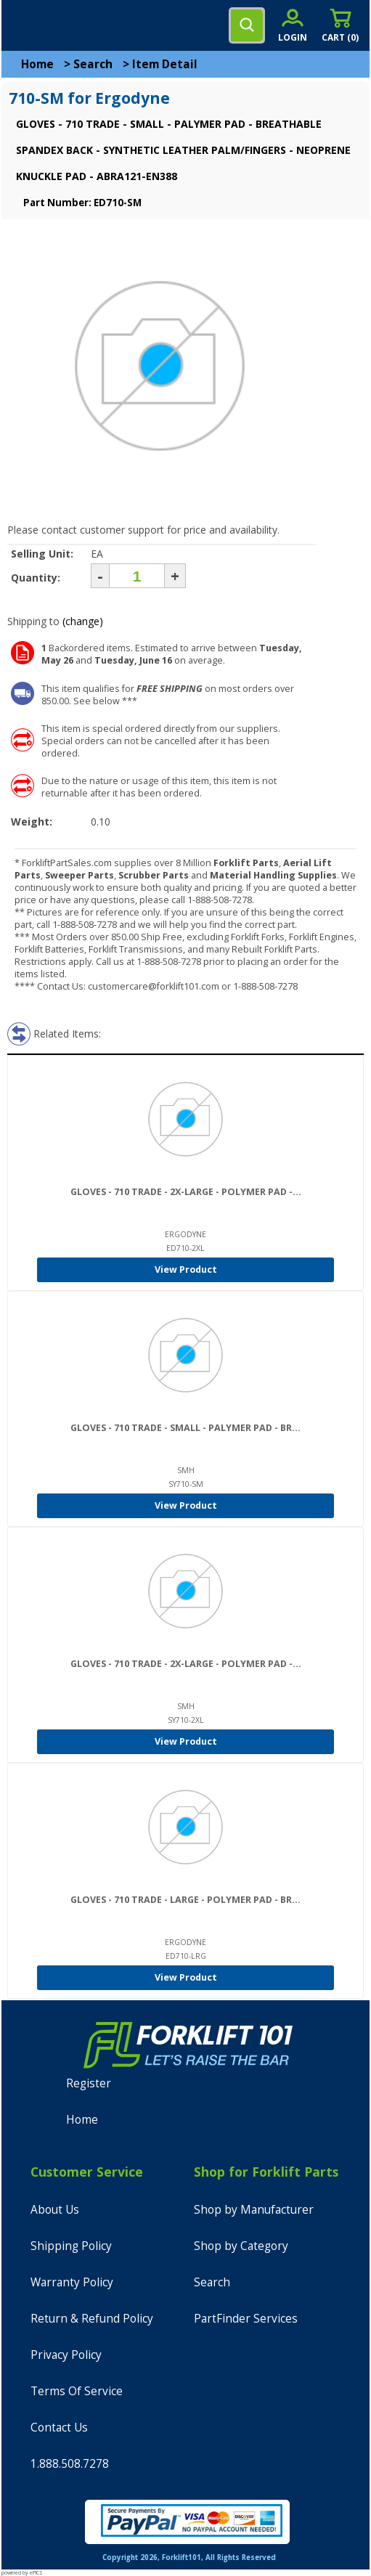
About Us (54, 2209)
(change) (82, 621)
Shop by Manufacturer (254, 2209)
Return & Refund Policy (91, 2318)
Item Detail (164, 64)
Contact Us (59, 2427)
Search (93, 64)
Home (37, 64)
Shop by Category (241, 2246)
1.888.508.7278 (69, 2463)
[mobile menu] (23, 25)
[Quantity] (137, 575)
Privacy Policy (66, 2355)
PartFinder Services (246, 2318)
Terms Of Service (76, 2391)
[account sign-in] (293, 25)
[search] (247, 25)
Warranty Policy (71, 2282)
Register (88, 2083)
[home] (70, 25)
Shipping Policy (71, 2246)
